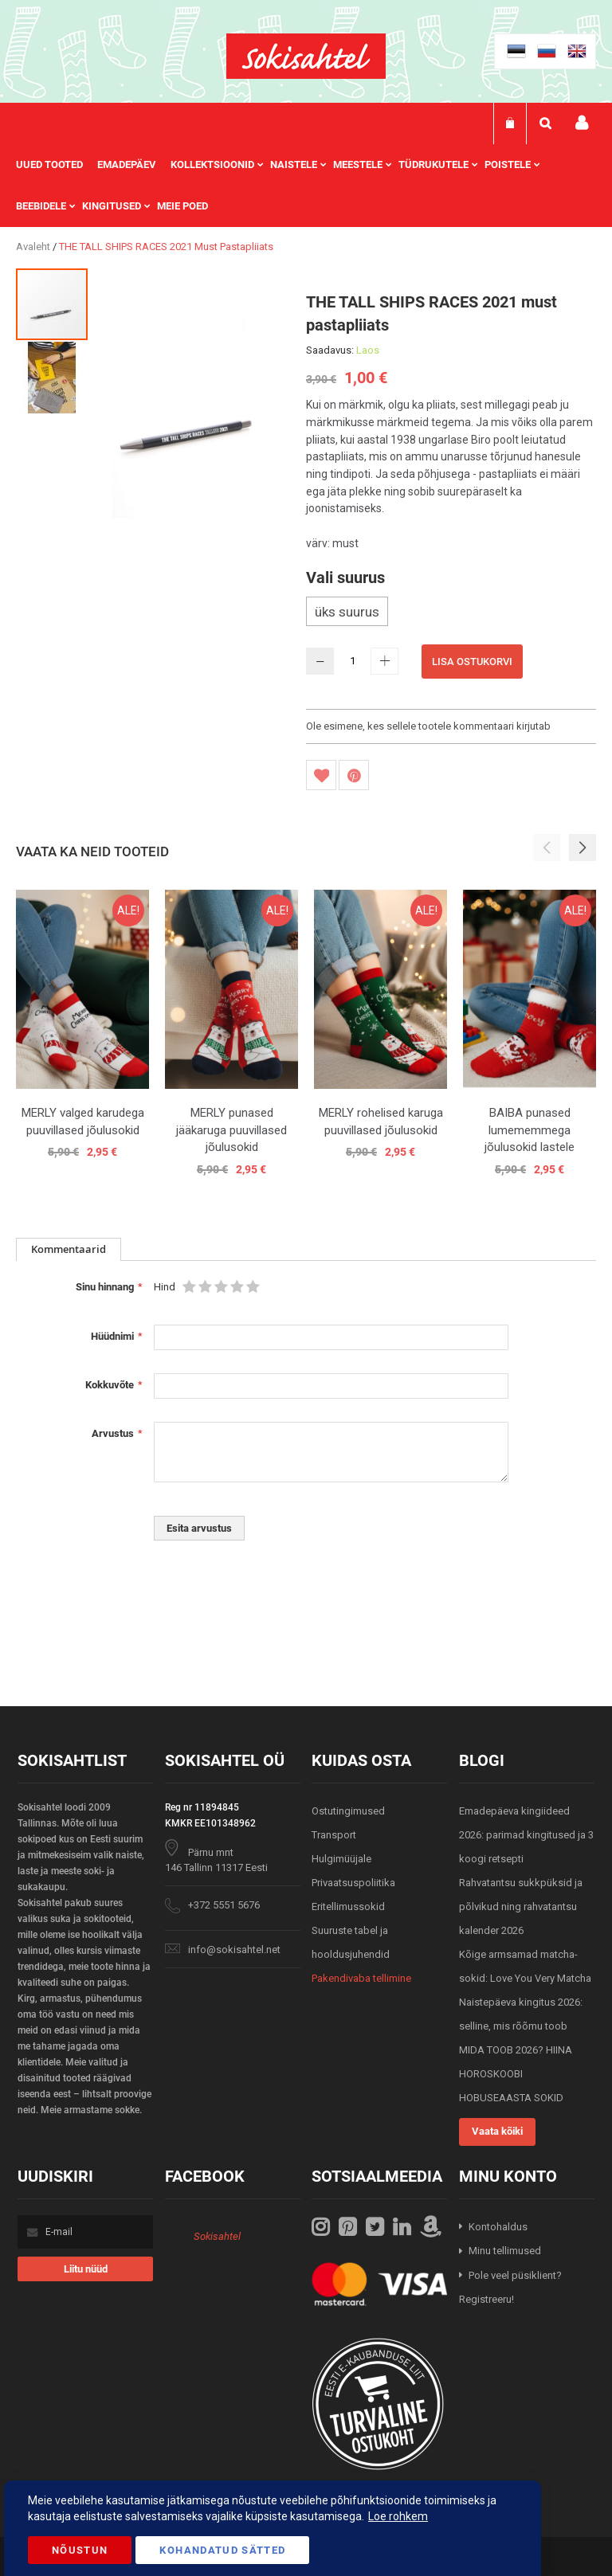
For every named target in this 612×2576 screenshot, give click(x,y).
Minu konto (581, 123)
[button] (52, 376)
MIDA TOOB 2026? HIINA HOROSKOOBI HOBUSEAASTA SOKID (515, 2074)
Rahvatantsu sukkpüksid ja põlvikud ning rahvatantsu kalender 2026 (521, 1906)
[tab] (68, 1249)
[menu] (306, 185)
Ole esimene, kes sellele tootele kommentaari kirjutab (428, 726)
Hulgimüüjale (341, 1859)
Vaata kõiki (497, 2131)
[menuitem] (56, 165)
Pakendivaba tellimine (361, 1978)
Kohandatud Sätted (222, 2550)
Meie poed (182, 206)
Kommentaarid (68, 1249)
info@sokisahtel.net (234, 1949)
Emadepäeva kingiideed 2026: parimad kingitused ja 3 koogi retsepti (526, 1835)
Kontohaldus (498, 2227)
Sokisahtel (217, 2236)
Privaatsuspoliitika (353, 1883)
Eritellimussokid (348, 1906)
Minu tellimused (505, 2251)
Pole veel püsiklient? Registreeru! (510, 2287)
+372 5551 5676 (224, 1905)
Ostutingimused (348, 1811)
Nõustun (80, 2550)
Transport (334, 1835)
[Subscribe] (85, 2269)
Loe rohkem (398, 2516)
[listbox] (451, 613)
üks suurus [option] (347, 612)
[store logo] (306, 56)
